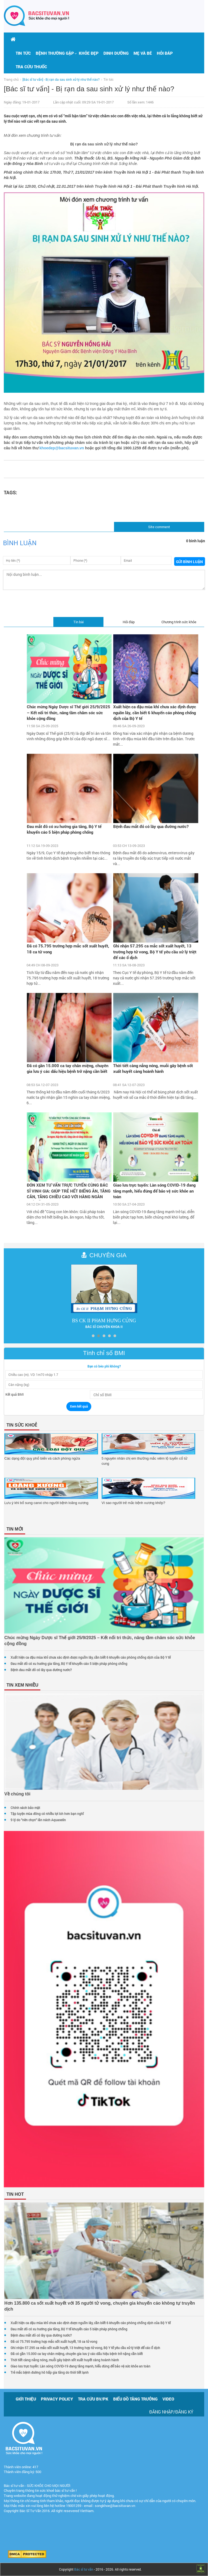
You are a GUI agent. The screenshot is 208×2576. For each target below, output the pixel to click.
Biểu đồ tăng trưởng (135, 2399)
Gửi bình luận (189, 561)
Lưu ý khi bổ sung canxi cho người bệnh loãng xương (46, 1503)
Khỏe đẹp (89, 53)
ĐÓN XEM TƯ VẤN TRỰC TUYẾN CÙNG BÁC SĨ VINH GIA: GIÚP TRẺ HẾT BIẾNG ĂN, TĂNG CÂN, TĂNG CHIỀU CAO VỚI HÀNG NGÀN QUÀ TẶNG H (68, 1191)
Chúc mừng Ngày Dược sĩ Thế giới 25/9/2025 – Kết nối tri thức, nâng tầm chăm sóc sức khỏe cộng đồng (68, 712)
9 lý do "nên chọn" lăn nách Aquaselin (38, 1820)
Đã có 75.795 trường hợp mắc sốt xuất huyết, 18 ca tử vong (68, 948)
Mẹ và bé (143, 53)
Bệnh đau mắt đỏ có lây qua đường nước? (150, 826)
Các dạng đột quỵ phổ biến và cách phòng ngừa (42, 1458)
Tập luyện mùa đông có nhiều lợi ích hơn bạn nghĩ (47, 1813)
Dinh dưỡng (116, 53)
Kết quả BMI (14, 1394)
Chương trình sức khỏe (178, 621)
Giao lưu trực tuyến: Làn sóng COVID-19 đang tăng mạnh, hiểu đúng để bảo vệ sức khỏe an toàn (154, 1190)
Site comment (159, 526)
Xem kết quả (79, 1406)
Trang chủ (11, 79)
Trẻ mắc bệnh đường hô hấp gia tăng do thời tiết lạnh (50, 2372)
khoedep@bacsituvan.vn (62, 448)
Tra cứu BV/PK (93, 2399)
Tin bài (78, 621)
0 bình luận (195, 540)
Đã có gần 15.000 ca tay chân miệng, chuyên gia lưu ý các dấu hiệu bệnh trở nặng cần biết (67, 1068)
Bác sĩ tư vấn (83, 2569)
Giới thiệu (26, 2399)
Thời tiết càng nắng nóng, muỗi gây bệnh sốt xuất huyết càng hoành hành (153, 1068)
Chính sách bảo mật (25, 1807)
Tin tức (23, 53)
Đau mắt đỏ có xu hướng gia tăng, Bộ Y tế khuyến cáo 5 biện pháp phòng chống (64, 829)
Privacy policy (57, 2399)
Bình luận (20, 542)
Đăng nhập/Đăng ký (171, 2412)
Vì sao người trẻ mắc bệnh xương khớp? (133, 1503)
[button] (55, 53)
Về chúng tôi (17, 1794)
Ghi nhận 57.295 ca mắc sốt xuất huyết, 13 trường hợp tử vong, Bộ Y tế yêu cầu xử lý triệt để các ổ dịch (154, 951)
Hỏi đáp (165, 53)
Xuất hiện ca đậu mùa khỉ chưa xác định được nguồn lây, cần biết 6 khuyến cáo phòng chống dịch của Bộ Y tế (154, 712)
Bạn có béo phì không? (104, 1366)
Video (168, 2399)
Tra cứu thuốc (31, 66)
